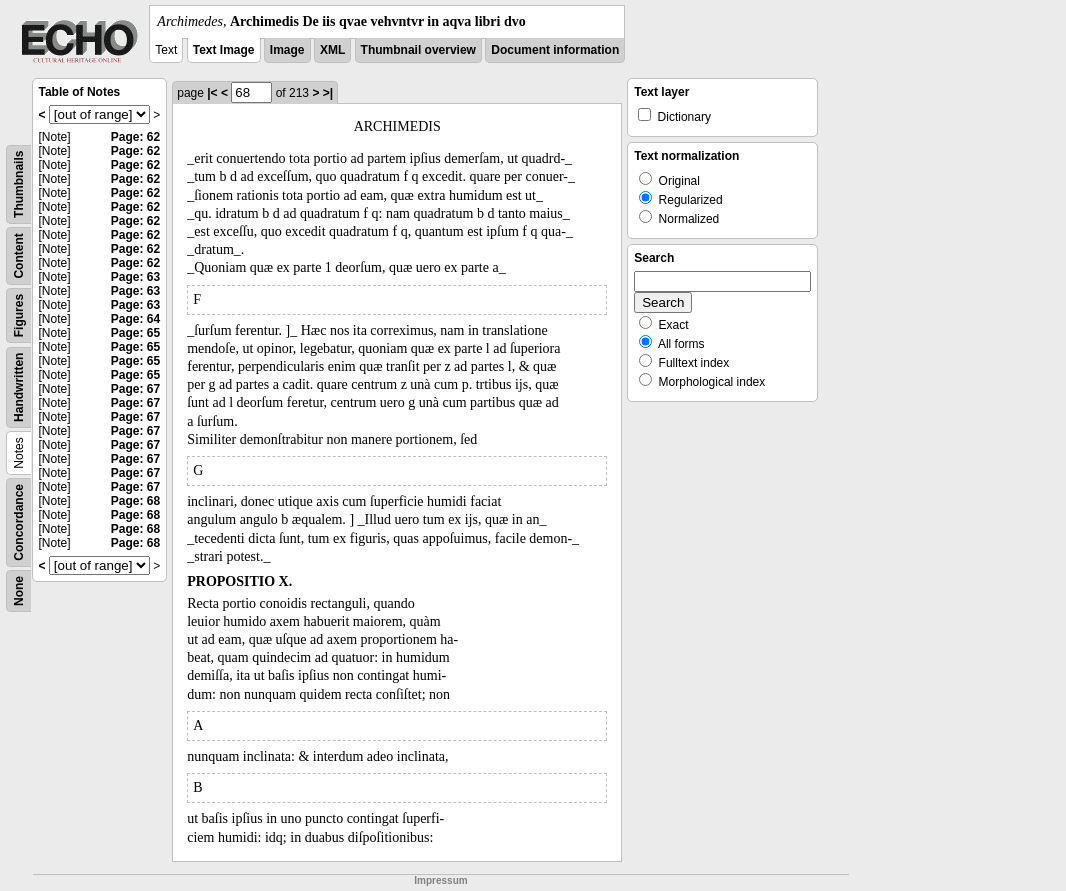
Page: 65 (135, 333)
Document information (555, 50)
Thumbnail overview (418, 50)
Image (287, 50)
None (19, 591)
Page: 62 (135, 137)
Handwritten (19, 387)
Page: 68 (135, 501)
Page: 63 (135, 277)
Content (19, 255)
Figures (19, 315)
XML (332, 50)
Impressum (440, 880)
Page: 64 (135, 319)
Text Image (224, 50)
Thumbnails (19, 184)
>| (328, 93)
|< (212, 93)
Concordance (19, 522)
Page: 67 (135, 389)
